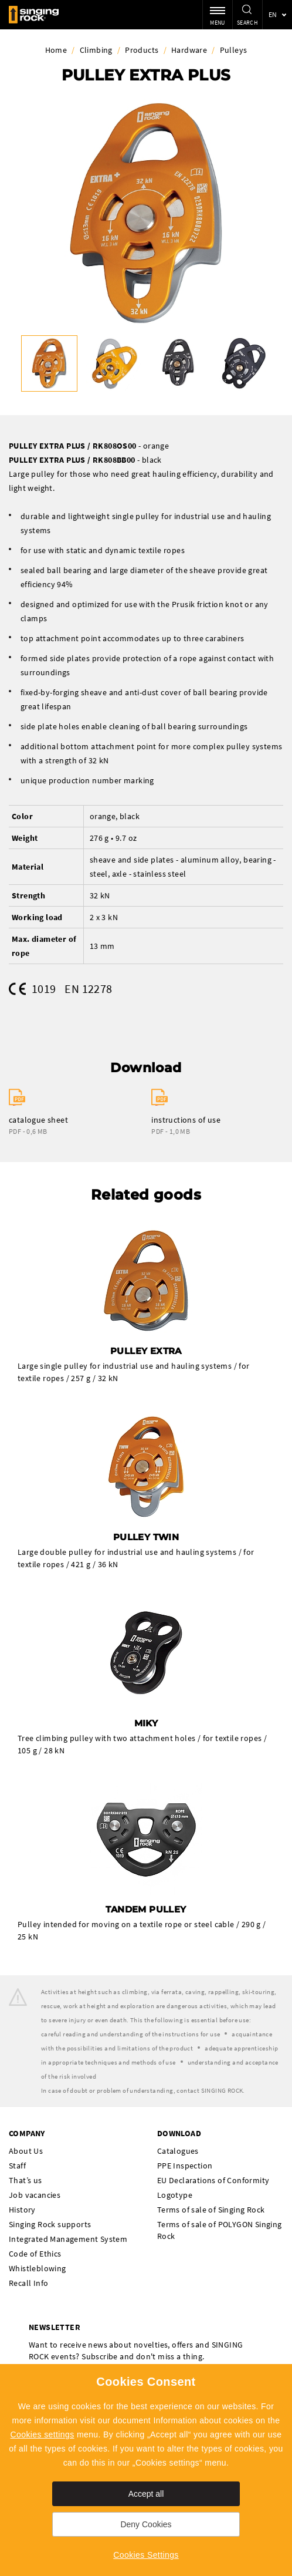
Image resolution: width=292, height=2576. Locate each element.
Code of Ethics (35, 2253)
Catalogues (178, 2151)
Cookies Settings (145, 2555)
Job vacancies (34, 2195)
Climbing (96, 50)
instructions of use (185, 1119)
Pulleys (233, 50)
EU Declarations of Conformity (213, 2180)
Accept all (146, 2493)
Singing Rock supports (50, 2224)
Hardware (189, 50)
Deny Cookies (145, 2524)
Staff (17, 2165)
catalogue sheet (38, 1119)
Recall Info (28, 2283)
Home (56, 50)
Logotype (174, 2195)
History (22, 2209)
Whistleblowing (37, 2268)
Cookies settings (42, 2434)
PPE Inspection (185, 2165)
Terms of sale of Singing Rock (211, 2209)
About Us (26, 2151)
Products (141, 50)
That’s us (25, 2180)
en (273, 14)
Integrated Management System (68, 2239)
